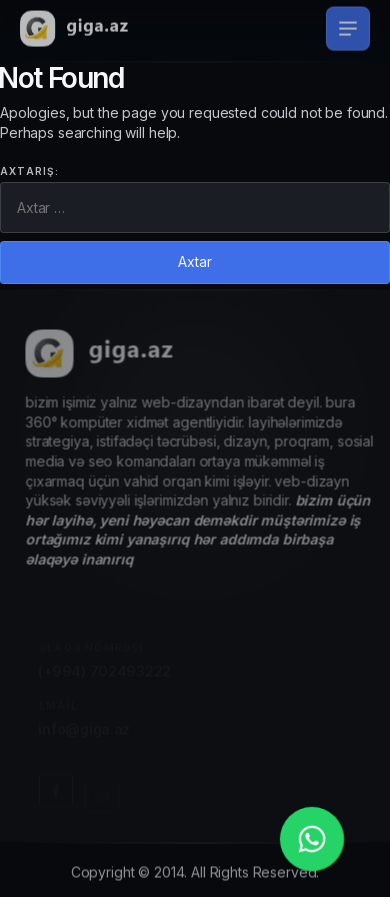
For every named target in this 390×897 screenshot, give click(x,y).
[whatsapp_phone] (312, 839)
